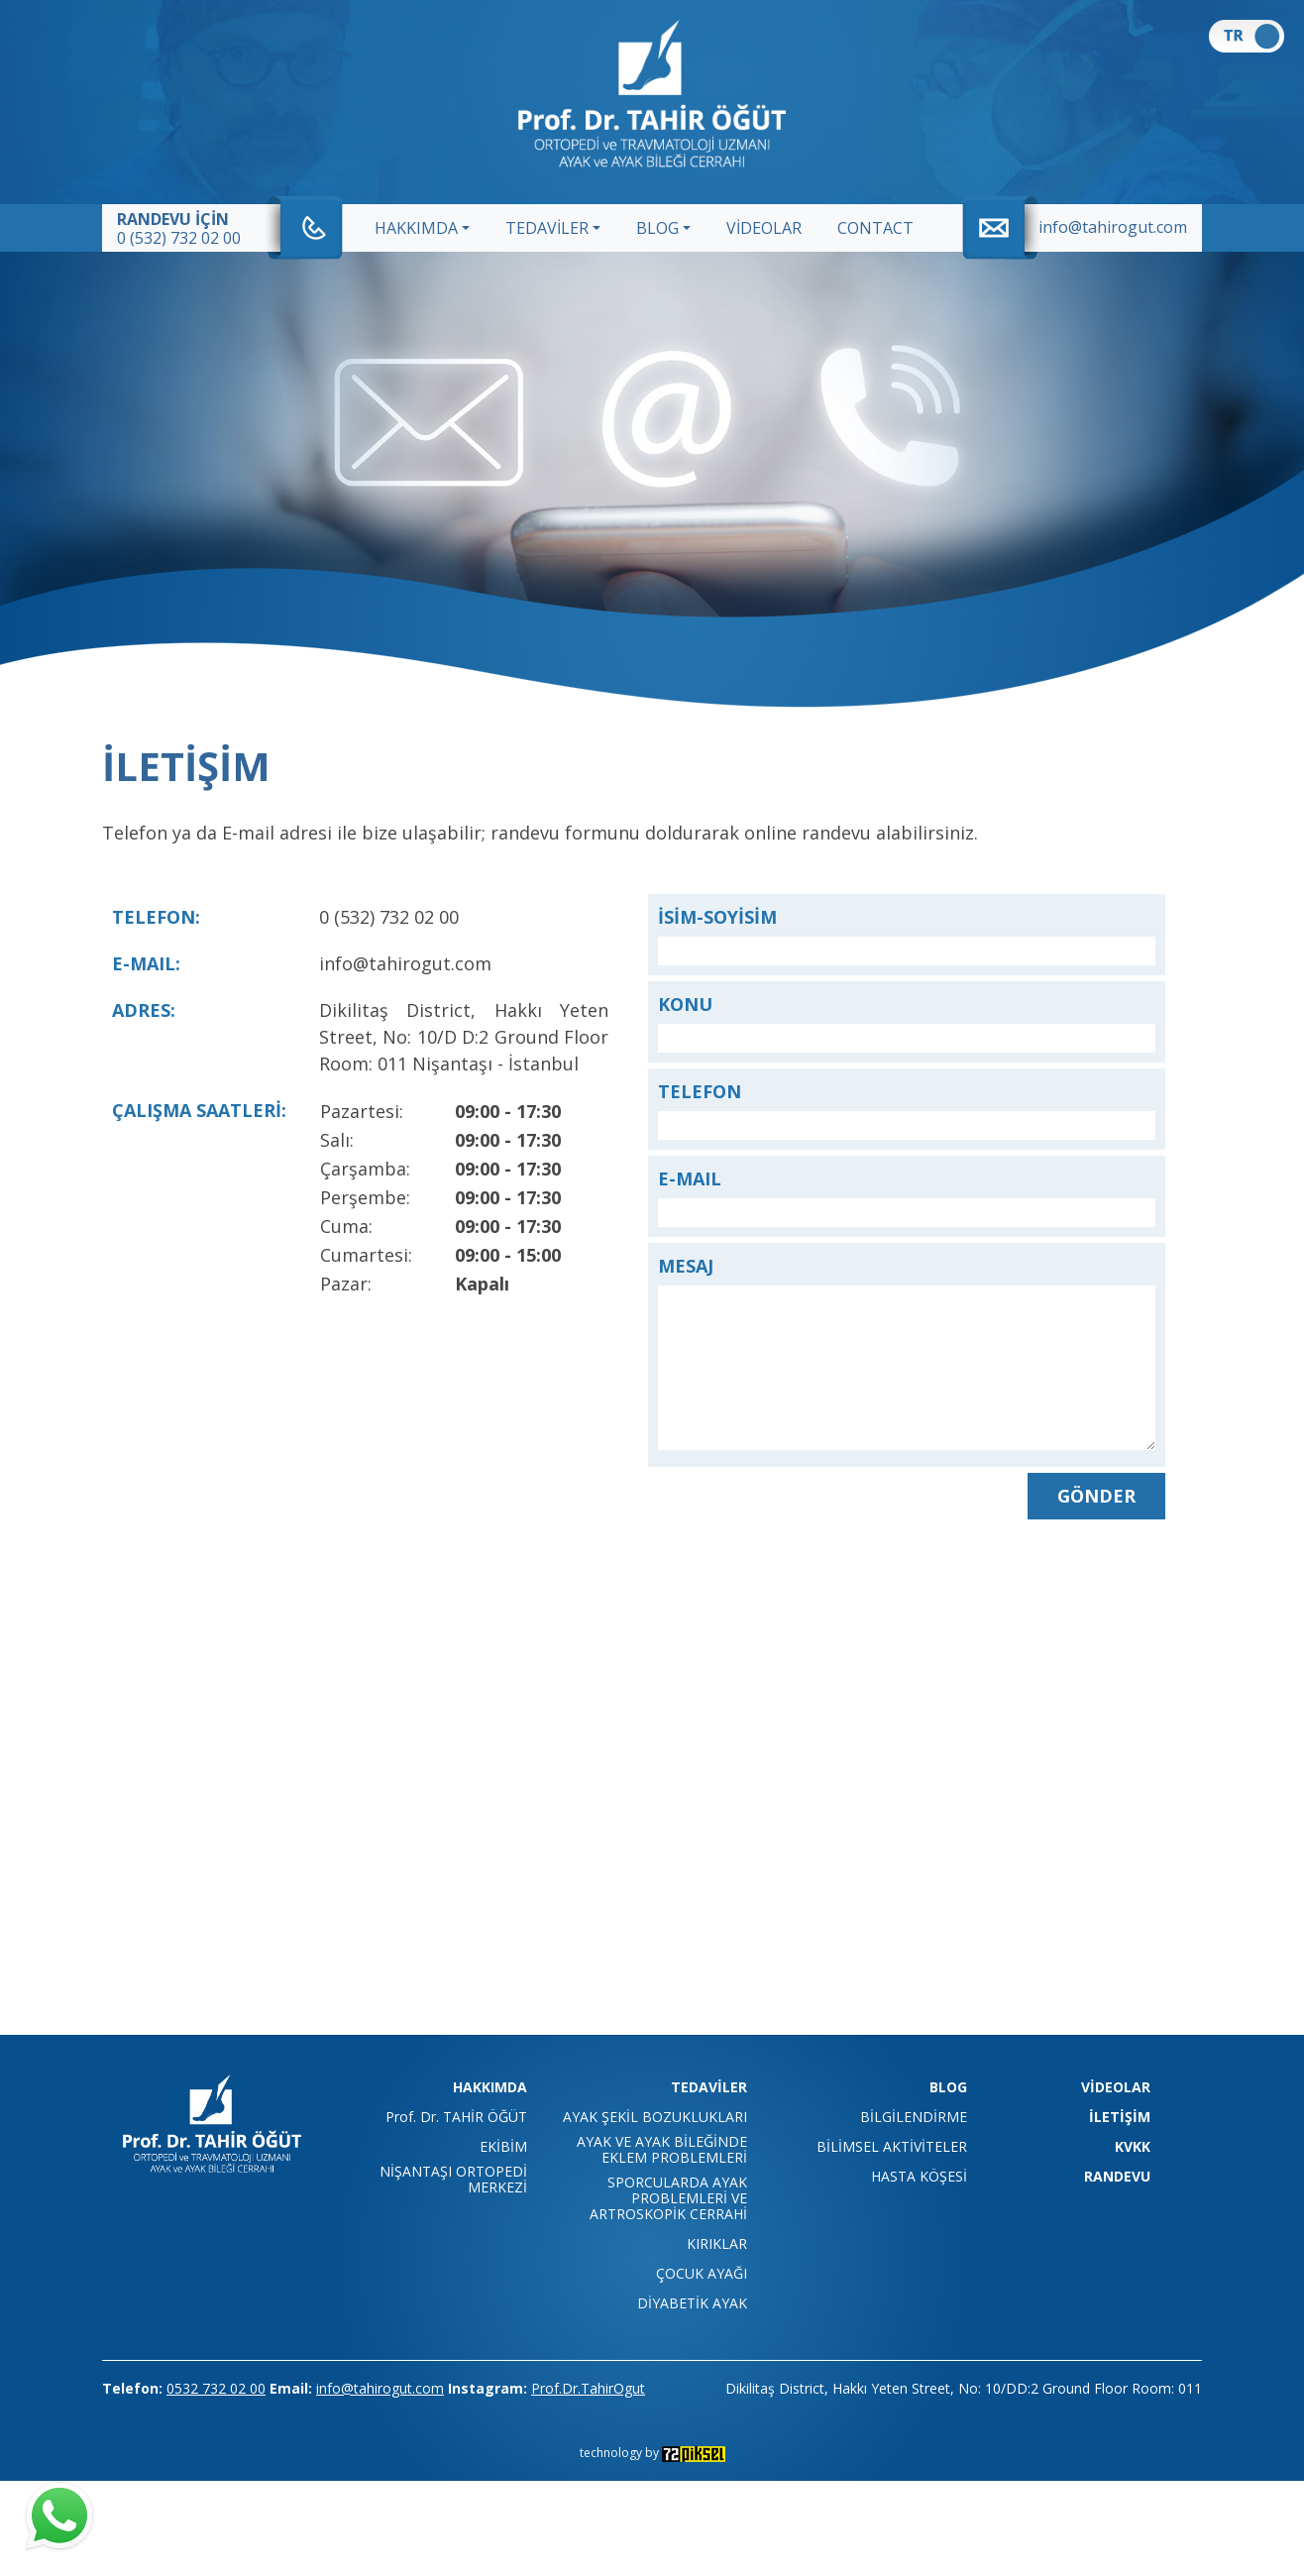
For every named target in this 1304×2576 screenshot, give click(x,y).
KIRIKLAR (717, 2244)
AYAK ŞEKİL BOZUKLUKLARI (655, 2117)
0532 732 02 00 (216, 2388)
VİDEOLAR (764, 228)
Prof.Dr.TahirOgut (588, 2388)
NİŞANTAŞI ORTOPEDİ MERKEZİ (453, 2179)
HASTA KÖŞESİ (919, 2176)
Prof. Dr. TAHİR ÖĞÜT (456, 2117)
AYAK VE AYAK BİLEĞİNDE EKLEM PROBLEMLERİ (662, 2150)
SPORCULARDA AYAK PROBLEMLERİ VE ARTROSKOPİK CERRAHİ (668, 2198)
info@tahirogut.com (1112, 227)
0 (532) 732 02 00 (179, 238)
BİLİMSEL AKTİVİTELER (891, 2147)
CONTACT (875, 228)
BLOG (657, 228)
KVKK (1132, 2147)
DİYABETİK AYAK (692, 2303)
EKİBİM (503, 2147)
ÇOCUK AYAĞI (701, 2274)
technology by (652, 2452)
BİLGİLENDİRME (913, 2117)
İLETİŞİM (1119, 2117)
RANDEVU (1117, 2176)
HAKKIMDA (416, 228)
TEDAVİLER (547, 228)
